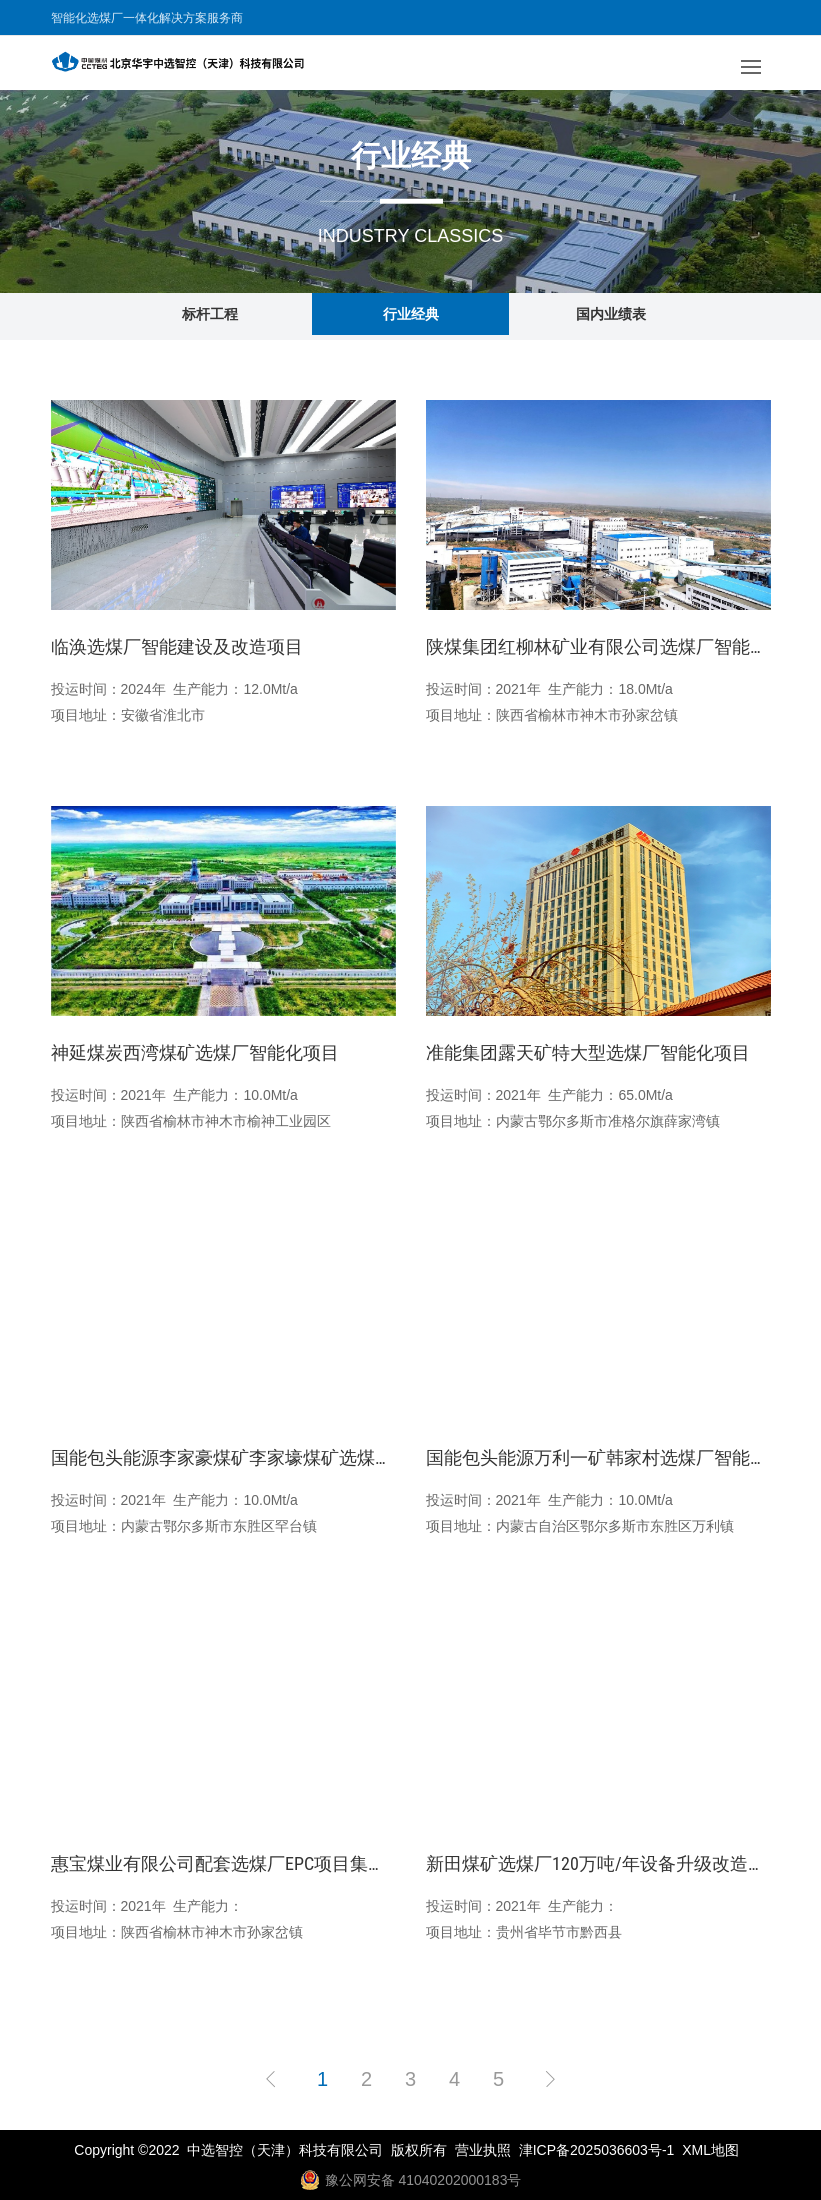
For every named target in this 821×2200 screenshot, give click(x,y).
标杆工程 (210, 314)
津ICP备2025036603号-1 (597, 2150)
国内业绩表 (611, 314)
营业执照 (483, 2150)
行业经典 (411, 314)
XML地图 (710, 2150)
